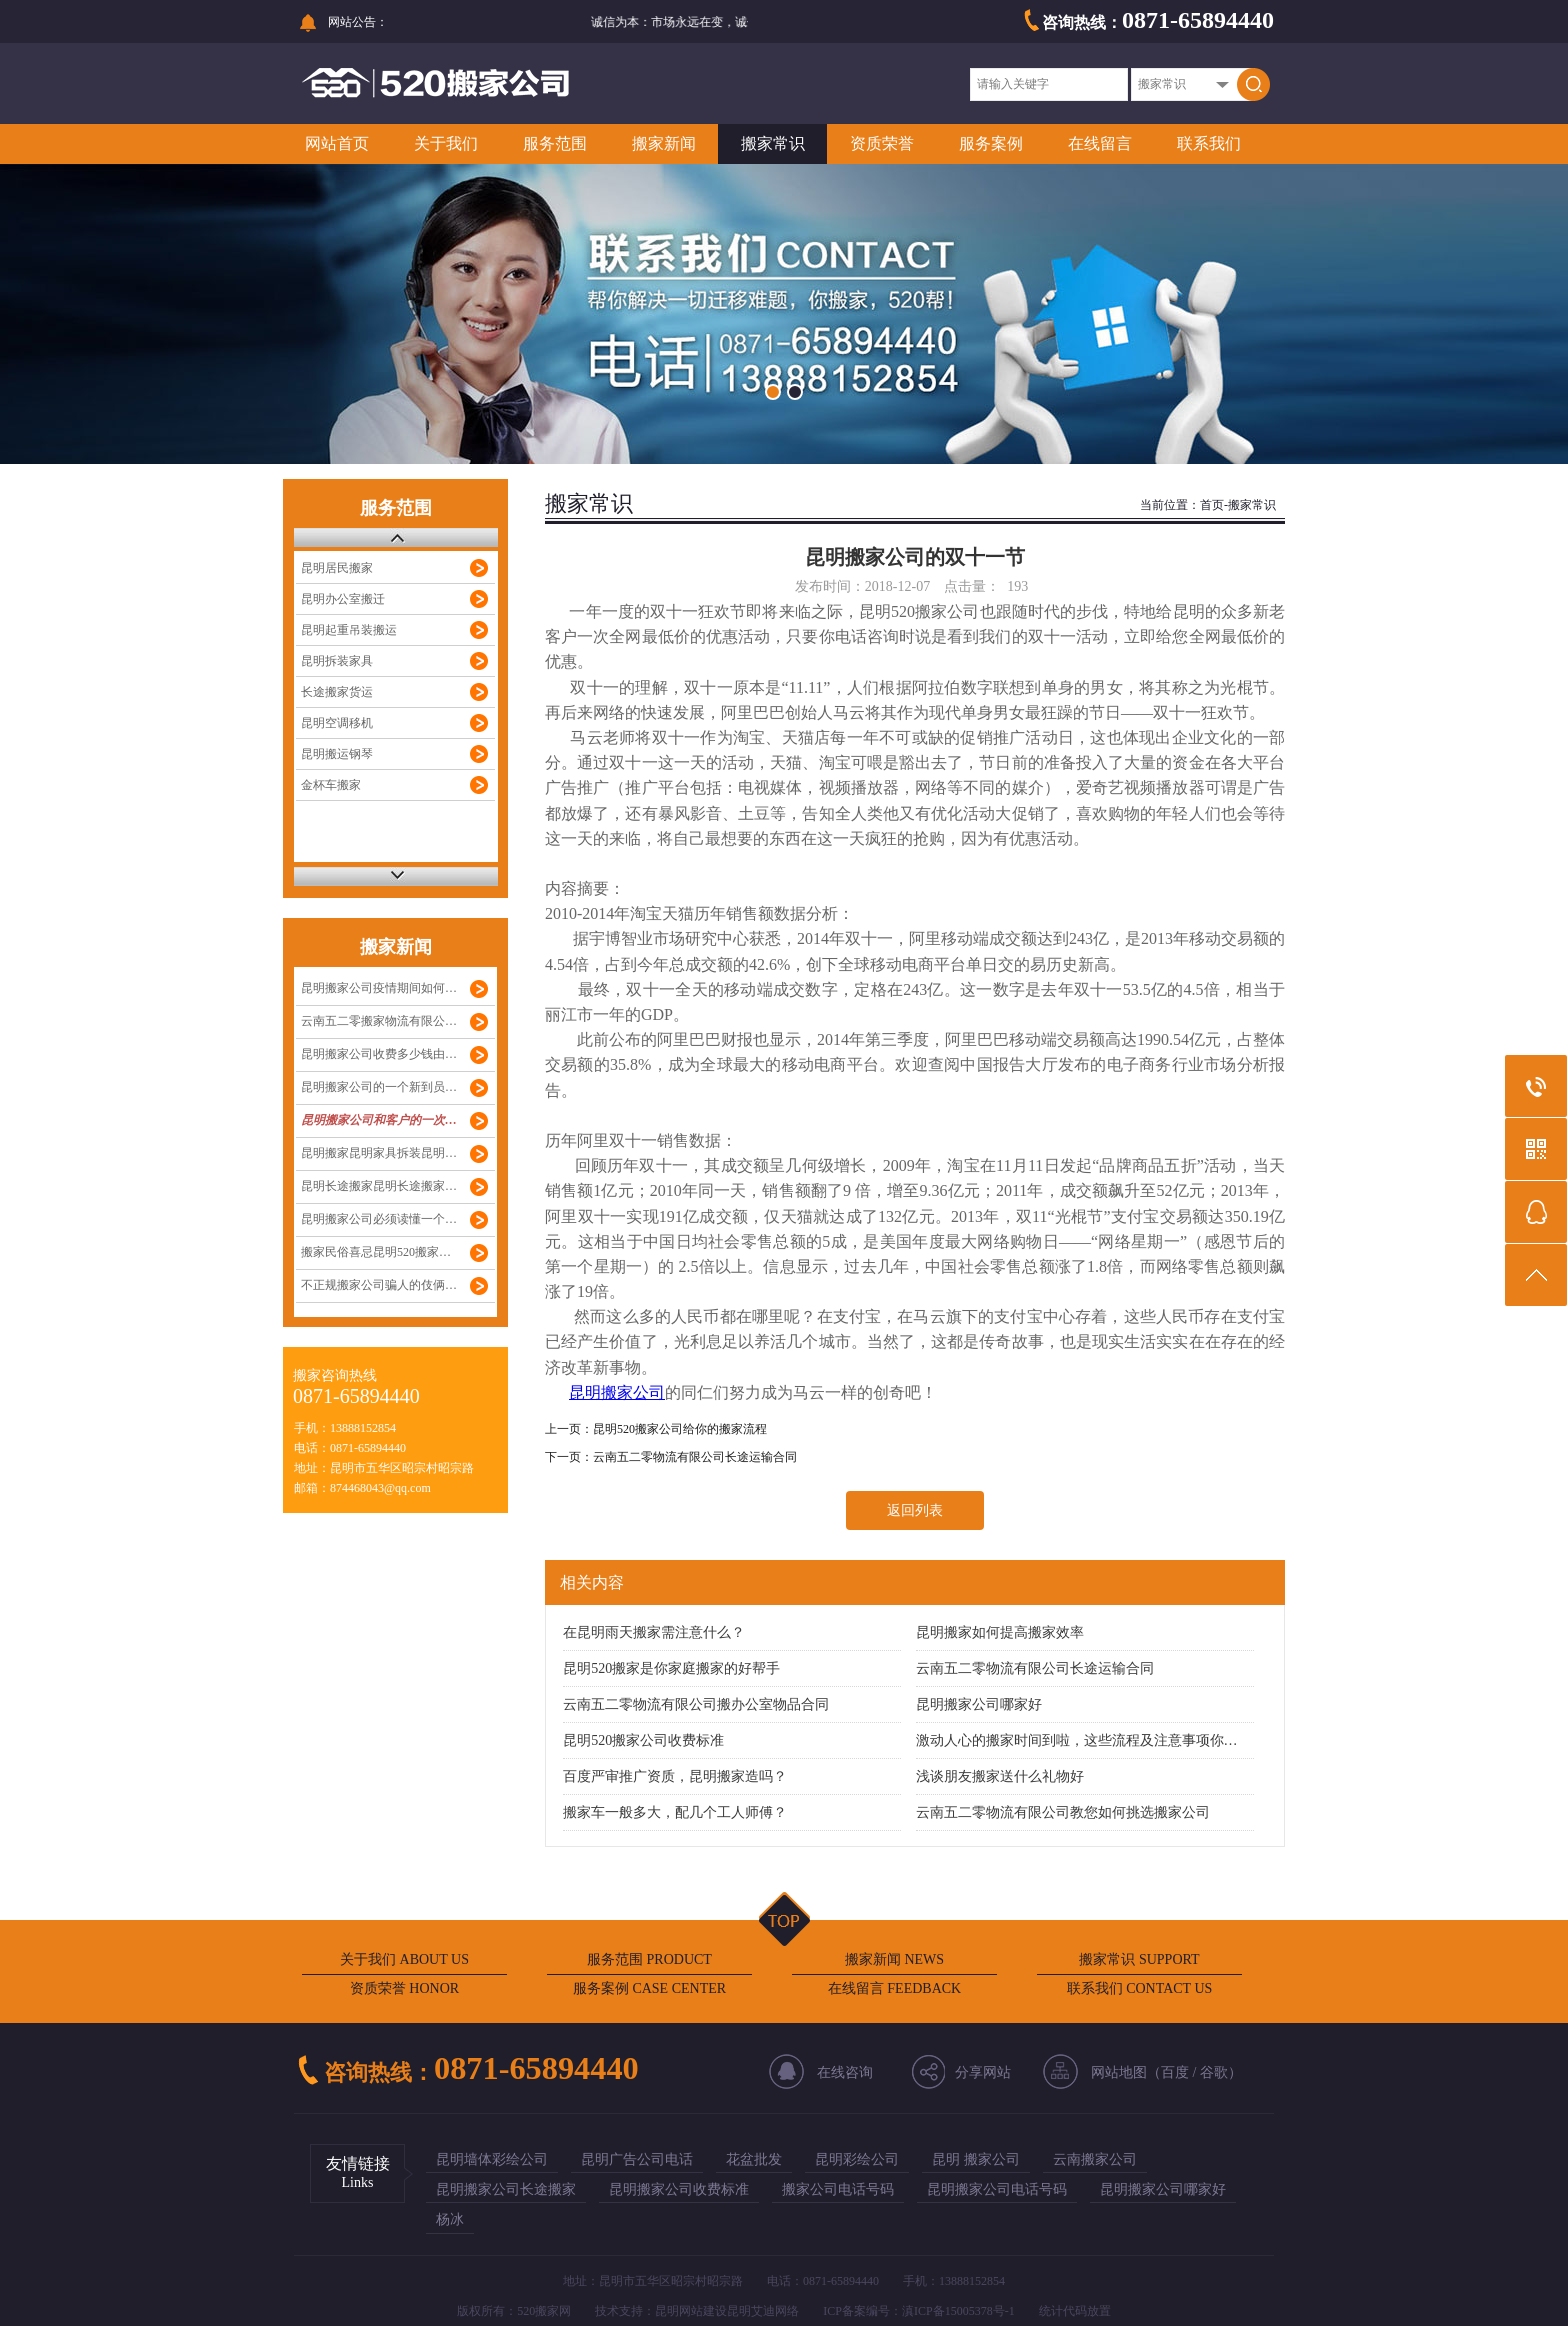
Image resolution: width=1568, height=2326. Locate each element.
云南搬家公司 (1095, 2159)
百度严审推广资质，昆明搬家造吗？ (675, 1776)
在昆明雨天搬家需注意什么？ (654, 1632)
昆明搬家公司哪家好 (979, 1704)
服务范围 (555, 143)
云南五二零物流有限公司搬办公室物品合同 (696, 1704)
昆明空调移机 (337, 723)
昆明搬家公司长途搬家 (506, 2189)
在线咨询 (845, 2072)
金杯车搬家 (331, 785)
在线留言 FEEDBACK (894, 1988)
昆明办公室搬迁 (343, 599)
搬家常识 (773, 143)
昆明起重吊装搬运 (349, 630)
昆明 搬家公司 (976, 2159)
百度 (1175, 2072)
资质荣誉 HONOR (404, 1988)
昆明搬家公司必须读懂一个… (379, 1219)
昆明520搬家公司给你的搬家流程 (680, 1429)
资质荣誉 (882, 143)
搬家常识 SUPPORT (1139, 1959)
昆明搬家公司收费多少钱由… (379, 1054)
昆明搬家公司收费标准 (679, 2189)
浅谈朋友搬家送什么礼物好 (1000, 1776)
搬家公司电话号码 (838, 2189)
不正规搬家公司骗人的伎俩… (379, 1285)
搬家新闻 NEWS (894, 1959)
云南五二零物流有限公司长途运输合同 (695, 1457)
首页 (1212, 505)
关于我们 (446, 143)
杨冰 (450, 2219)
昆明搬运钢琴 (337, 754)
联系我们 (1209, 143)
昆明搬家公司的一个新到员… (379, 1087)
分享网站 (983, 2072)
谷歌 (1214, 2072)
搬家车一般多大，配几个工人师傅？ (675, 1812)
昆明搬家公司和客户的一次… (379, 1120)
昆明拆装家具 (337, 661)
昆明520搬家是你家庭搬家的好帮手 (671, 1668)
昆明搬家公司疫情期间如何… (379, 988)
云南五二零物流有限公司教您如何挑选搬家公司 (1063, 1812)
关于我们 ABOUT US (404, 1959)
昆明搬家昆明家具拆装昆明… (379, 1153)
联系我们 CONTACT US (1140, 1988)
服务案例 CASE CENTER (649, 1988)
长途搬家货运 (337, 692)
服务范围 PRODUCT (649, 1959)
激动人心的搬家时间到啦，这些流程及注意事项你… (1077, 1740)
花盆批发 (754, 2159)
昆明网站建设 (691, 2311)
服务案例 (991, 143)
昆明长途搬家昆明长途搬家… (379, 1186)
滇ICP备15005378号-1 (958, 2311)
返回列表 (915, 1510)
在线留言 (1100, 143)
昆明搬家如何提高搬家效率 (1000, 1632)
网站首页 (337, 143)
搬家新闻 (664, 143)
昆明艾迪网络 (763, 2311)
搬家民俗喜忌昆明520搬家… (376, 1252)
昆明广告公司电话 (637, 2159)
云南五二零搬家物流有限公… (379, 1021)
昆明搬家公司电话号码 (997, 2189)
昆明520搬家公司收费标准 (643, 1740)
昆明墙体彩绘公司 (492, 2159)
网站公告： (358, 22)
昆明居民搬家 (337, 568)
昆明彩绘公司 (857, 2159)
